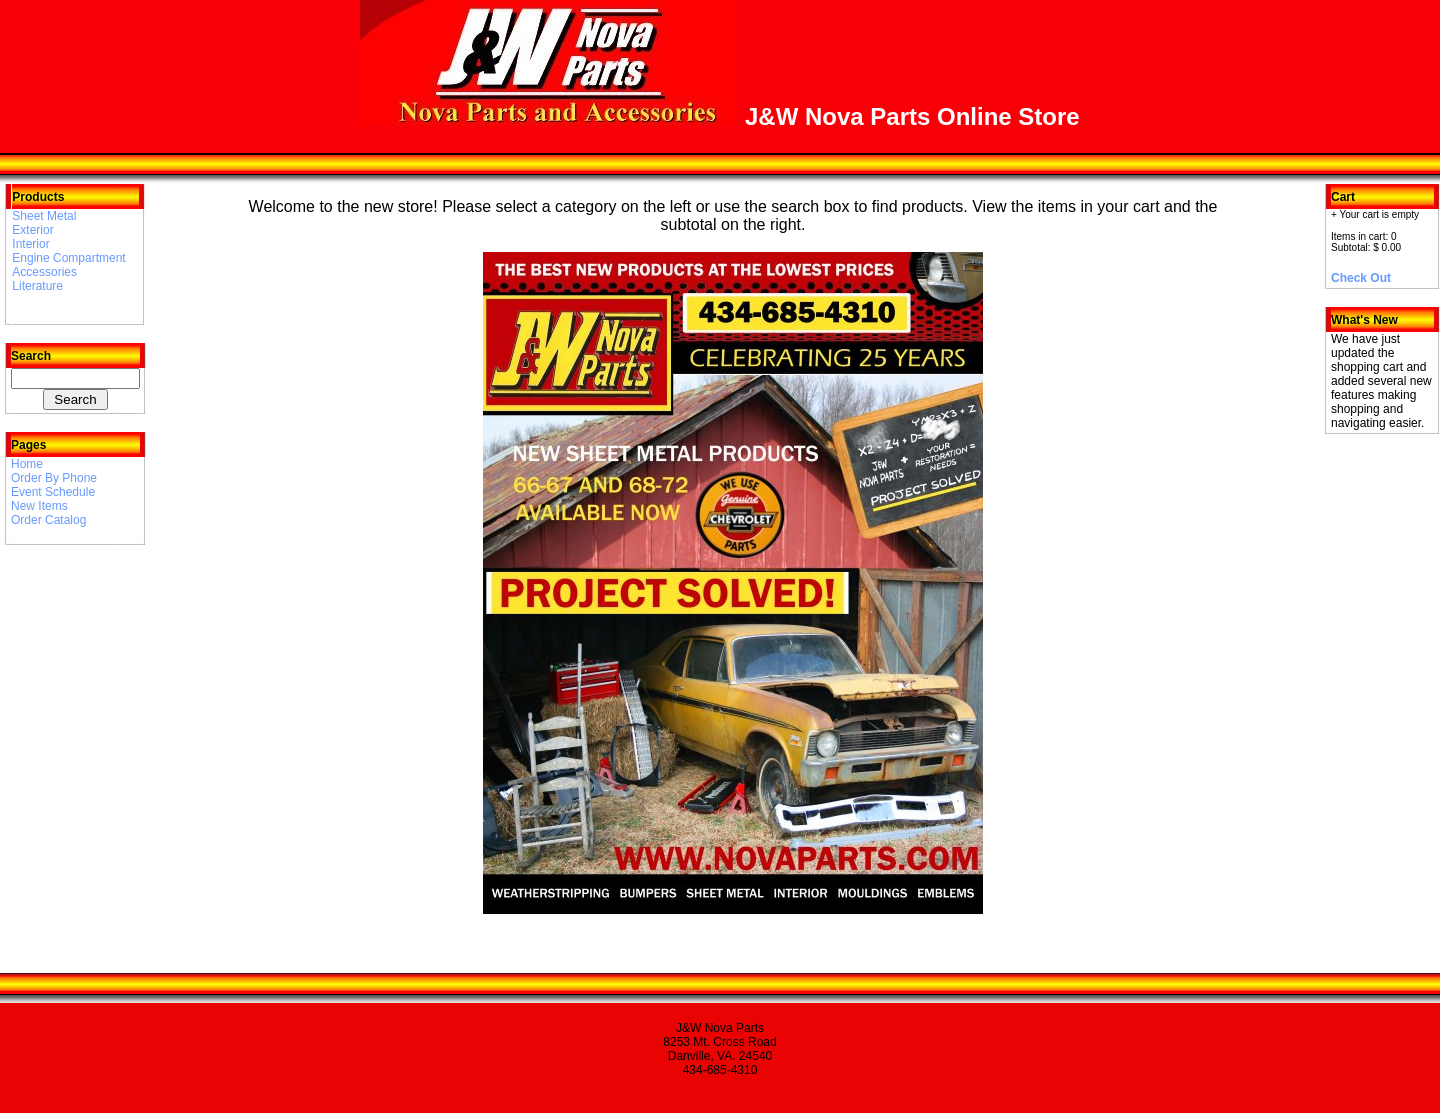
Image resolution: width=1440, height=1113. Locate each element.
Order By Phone (54, 478)
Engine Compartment (68, 258)
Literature (37, 286)
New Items (39, 506)
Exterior (32, 230)
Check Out (1361, 278)
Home (27, 464)
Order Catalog (48, 520)
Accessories (44, 272)
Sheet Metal (44, 216)
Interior (30, 244)
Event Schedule (53, 492)
